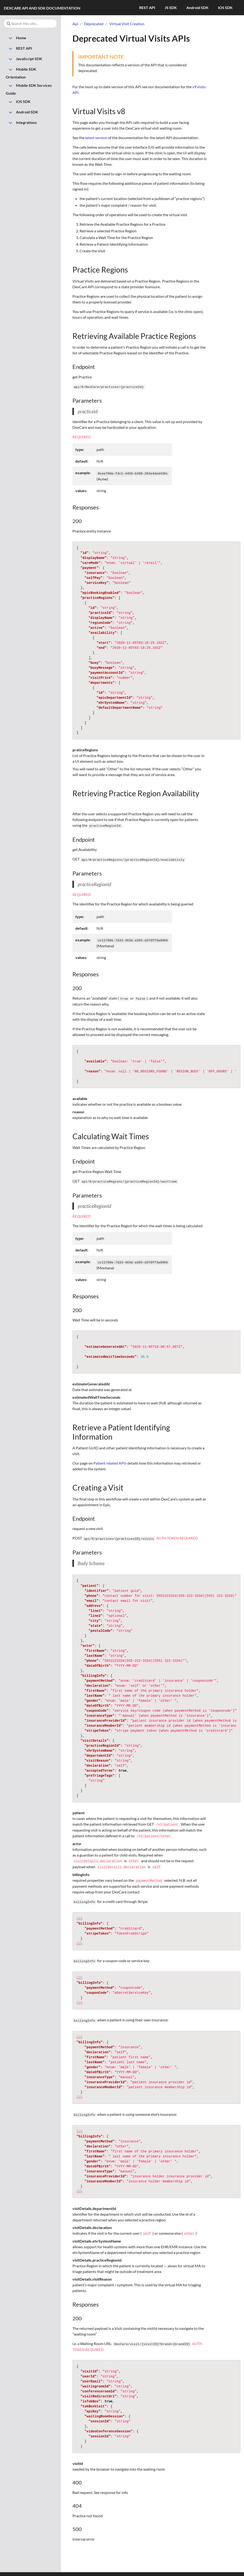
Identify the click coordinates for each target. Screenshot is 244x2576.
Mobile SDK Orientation (21, 72)
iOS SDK (18, 102)
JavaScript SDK (24, 59)
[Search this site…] (30, 23)
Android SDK (22, 112)
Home (16, 38)
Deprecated (93, 23)
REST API (19, 48)
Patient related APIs (110, 1460)
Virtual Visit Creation (126, 23)
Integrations (21, 122)
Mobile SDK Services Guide (29, 88)
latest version (96, 137)
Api (75, 23)
